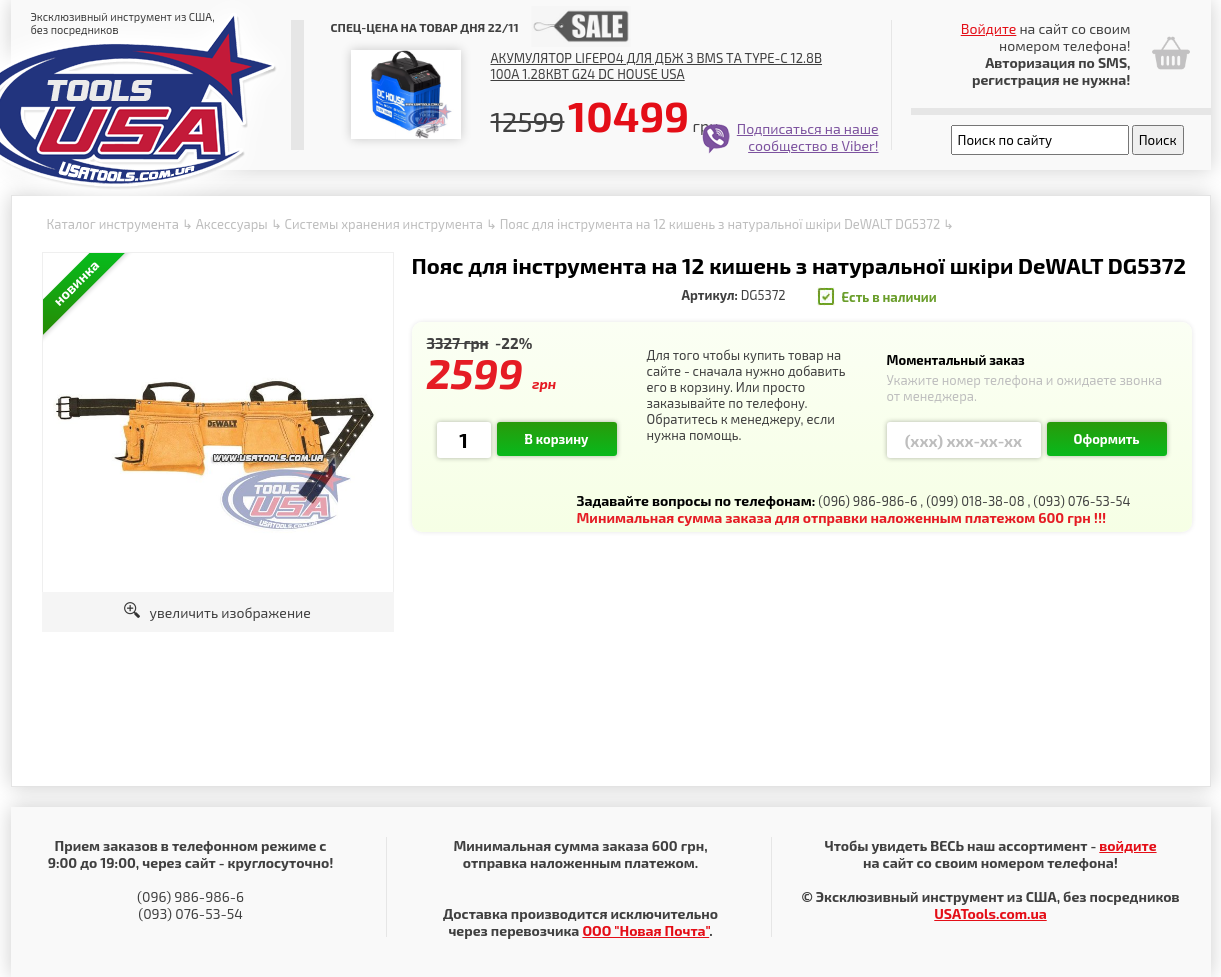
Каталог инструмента (113, 224)
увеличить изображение (217, 612)
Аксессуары (232, 224)
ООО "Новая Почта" (645, 930)
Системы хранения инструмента (383, 224)
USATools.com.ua (990, 913)
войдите (1127, 845)
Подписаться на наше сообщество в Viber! (808, 137)
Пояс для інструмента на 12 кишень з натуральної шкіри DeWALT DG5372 (720, 224)
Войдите (989, 28)
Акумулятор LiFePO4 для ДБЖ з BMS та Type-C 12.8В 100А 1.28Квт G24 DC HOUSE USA (657, 66)
